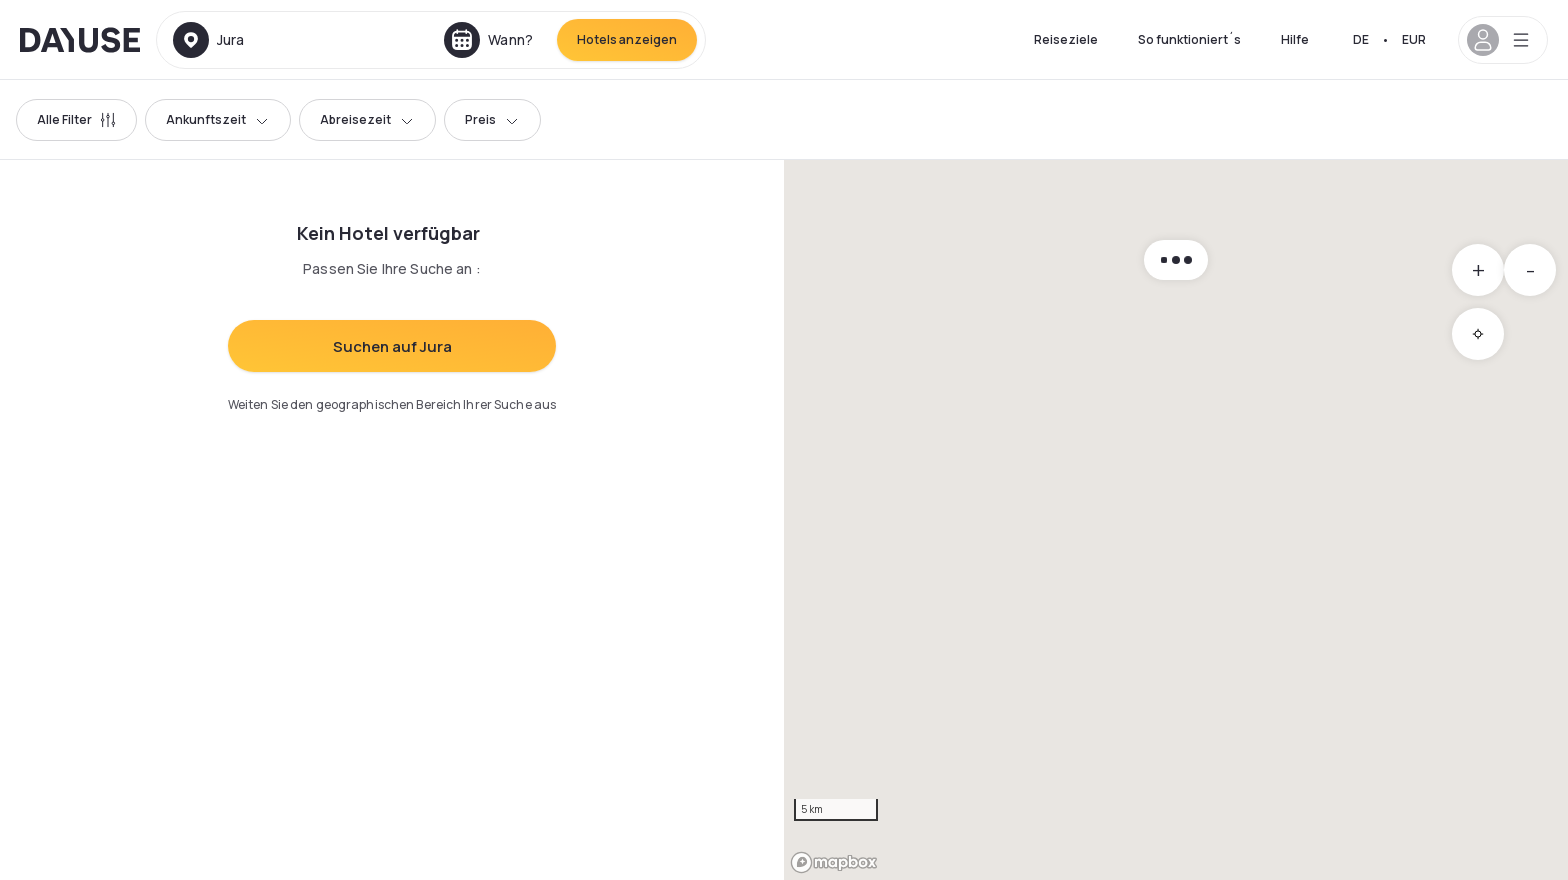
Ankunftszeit (218, 119)
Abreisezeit (367, 119)
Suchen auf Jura (392, 346)
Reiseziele (1066, 39)
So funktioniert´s (1189, 39)
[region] (1176, 520)
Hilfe (1295, 39)
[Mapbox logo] (834, 862)
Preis (492, 119)
